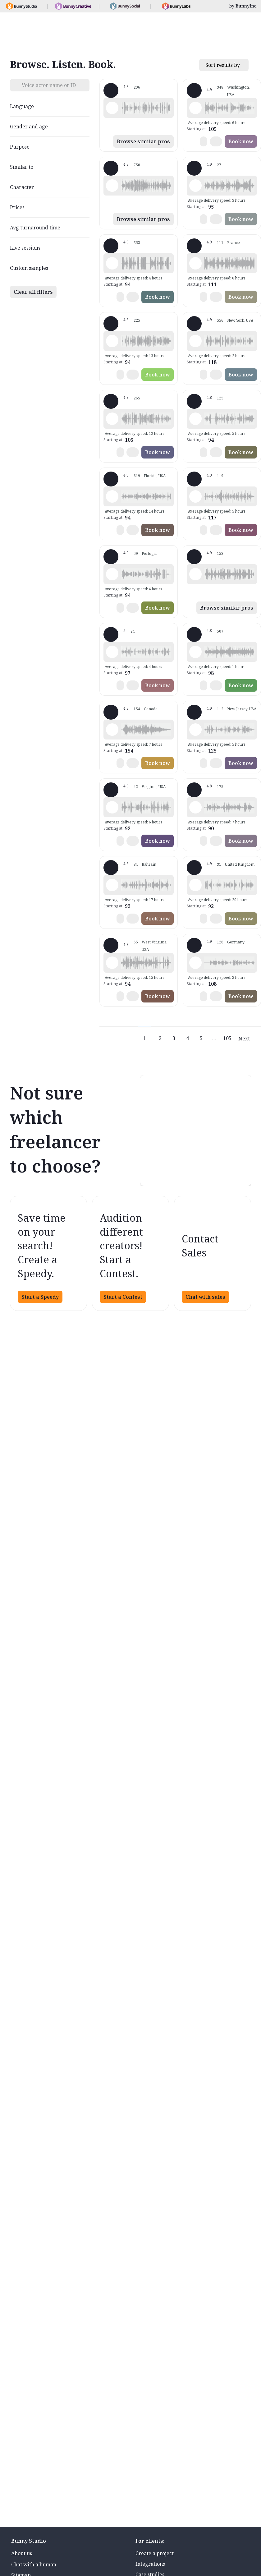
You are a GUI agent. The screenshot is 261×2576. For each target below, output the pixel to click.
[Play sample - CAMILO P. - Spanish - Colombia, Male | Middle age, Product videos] (112, 807)
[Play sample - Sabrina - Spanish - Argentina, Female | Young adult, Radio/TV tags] (112, 574)
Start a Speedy (40, 1296)
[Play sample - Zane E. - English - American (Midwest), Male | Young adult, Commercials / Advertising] (112, 962)
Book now (240, 141)
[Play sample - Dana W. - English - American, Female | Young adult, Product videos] (195, 496)
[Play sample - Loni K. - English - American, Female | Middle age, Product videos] (195, 108)
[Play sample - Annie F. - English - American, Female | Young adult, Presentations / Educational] (195, 729)
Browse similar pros (143, 141)
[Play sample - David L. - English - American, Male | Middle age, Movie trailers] (112, 263)
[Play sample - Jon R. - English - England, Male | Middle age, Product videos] (195, 885)
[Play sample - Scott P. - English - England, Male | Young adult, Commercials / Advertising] (112, 885)
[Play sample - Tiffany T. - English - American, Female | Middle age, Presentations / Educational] (112, 496)
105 (227, 1038)
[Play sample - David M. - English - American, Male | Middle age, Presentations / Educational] (195, 418)
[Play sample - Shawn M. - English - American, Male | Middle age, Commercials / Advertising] (112, 108)
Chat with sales (205, 1296)
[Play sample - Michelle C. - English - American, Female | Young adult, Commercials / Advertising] (112, 185)
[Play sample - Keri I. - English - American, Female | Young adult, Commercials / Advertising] (112, 729)
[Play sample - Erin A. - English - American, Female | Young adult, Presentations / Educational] (195, 652)
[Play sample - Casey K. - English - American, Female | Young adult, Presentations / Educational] (112, 652)
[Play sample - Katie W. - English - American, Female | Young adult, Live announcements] (195, 341)
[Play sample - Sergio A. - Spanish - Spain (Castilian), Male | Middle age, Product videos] (195, 185)
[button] (146, 108)
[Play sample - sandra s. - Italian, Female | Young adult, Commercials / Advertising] (195, 807)
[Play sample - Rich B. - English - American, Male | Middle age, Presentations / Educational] (112, 341)
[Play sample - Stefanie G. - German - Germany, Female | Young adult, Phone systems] (195, 962)
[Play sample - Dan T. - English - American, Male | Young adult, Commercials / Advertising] (195, 574)
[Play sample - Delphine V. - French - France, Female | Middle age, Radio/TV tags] (195, 263)
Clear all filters (33, 291)
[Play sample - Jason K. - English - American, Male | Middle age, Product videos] (112, 418)
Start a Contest (122, 1296)
